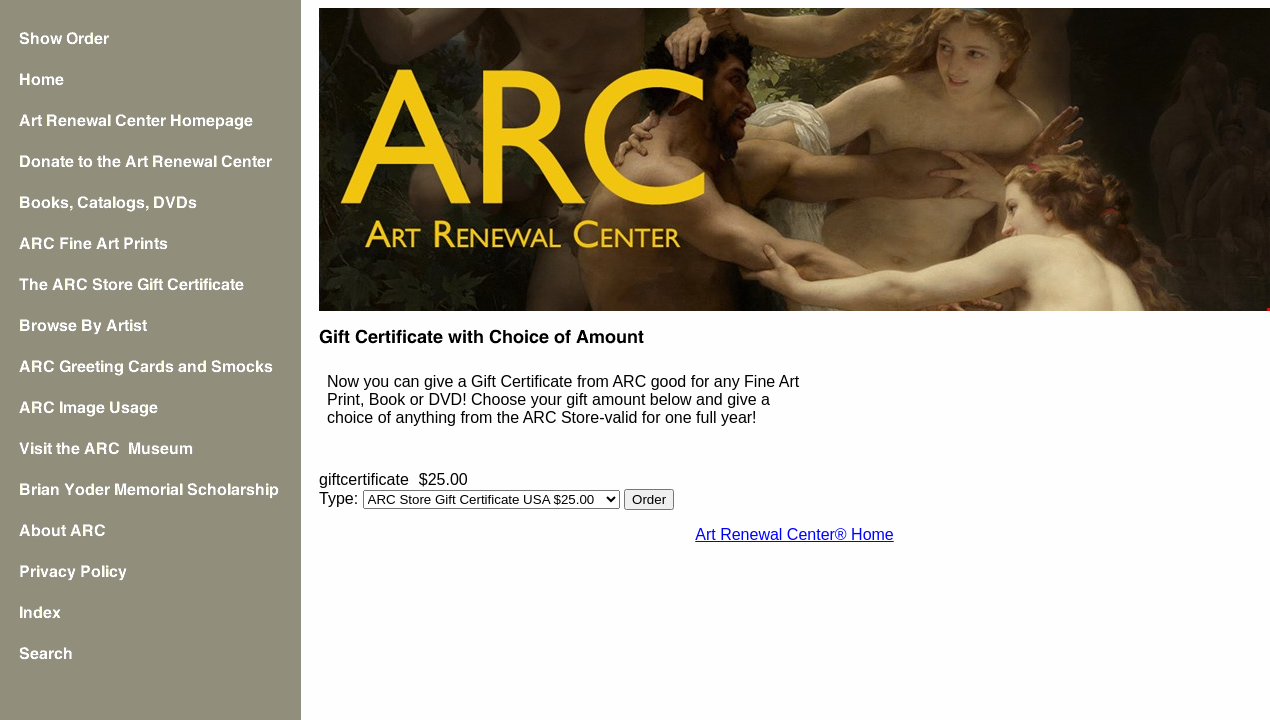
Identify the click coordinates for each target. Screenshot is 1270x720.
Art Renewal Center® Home (794, 534)
